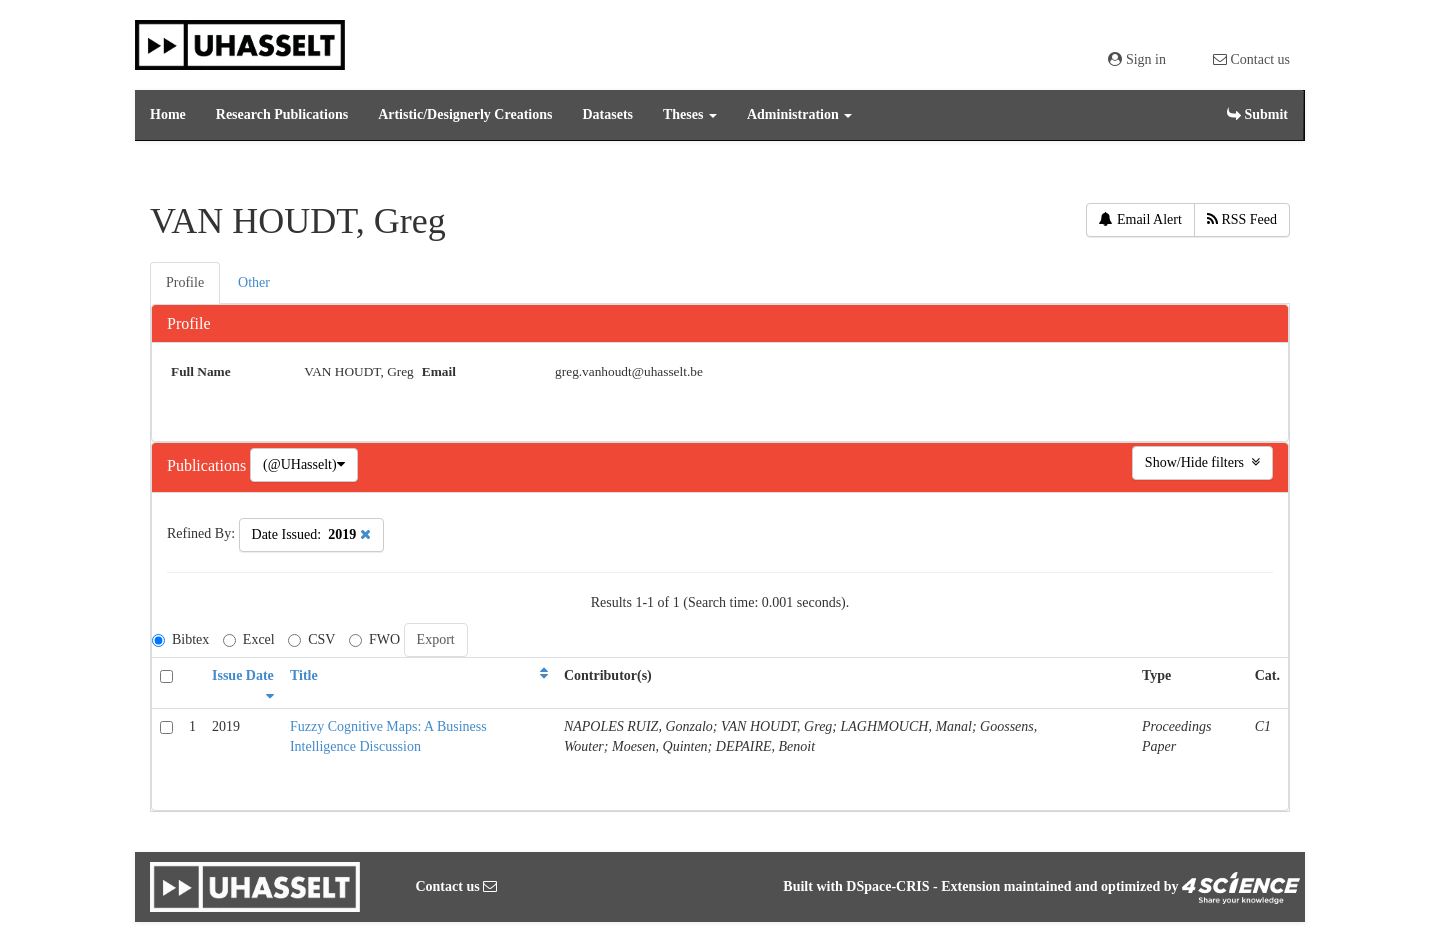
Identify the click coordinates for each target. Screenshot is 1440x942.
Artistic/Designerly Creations (465, 114)
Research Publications (282, 114)
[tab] (186, 283)
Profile (189, 323)
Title (304, 675)
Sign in (1137, 59)
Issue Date (243, 675)
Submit (1257, 114)
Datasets (607, 114)
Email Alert (1140, 219)
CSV (311, 639)
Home (168, 114)
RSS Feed (1242, 219)
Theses (690, 114)
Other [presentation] (254, 282)
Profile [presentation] (185, 282)
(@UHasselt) (304, 464)
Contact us (1251, 59)
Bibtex (180, 639)
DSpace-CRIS (887, 886)
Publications (208, 465)
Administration (799, 114)
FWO (374, 639)
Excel (249, 639)
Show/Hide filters (1202, 462)
